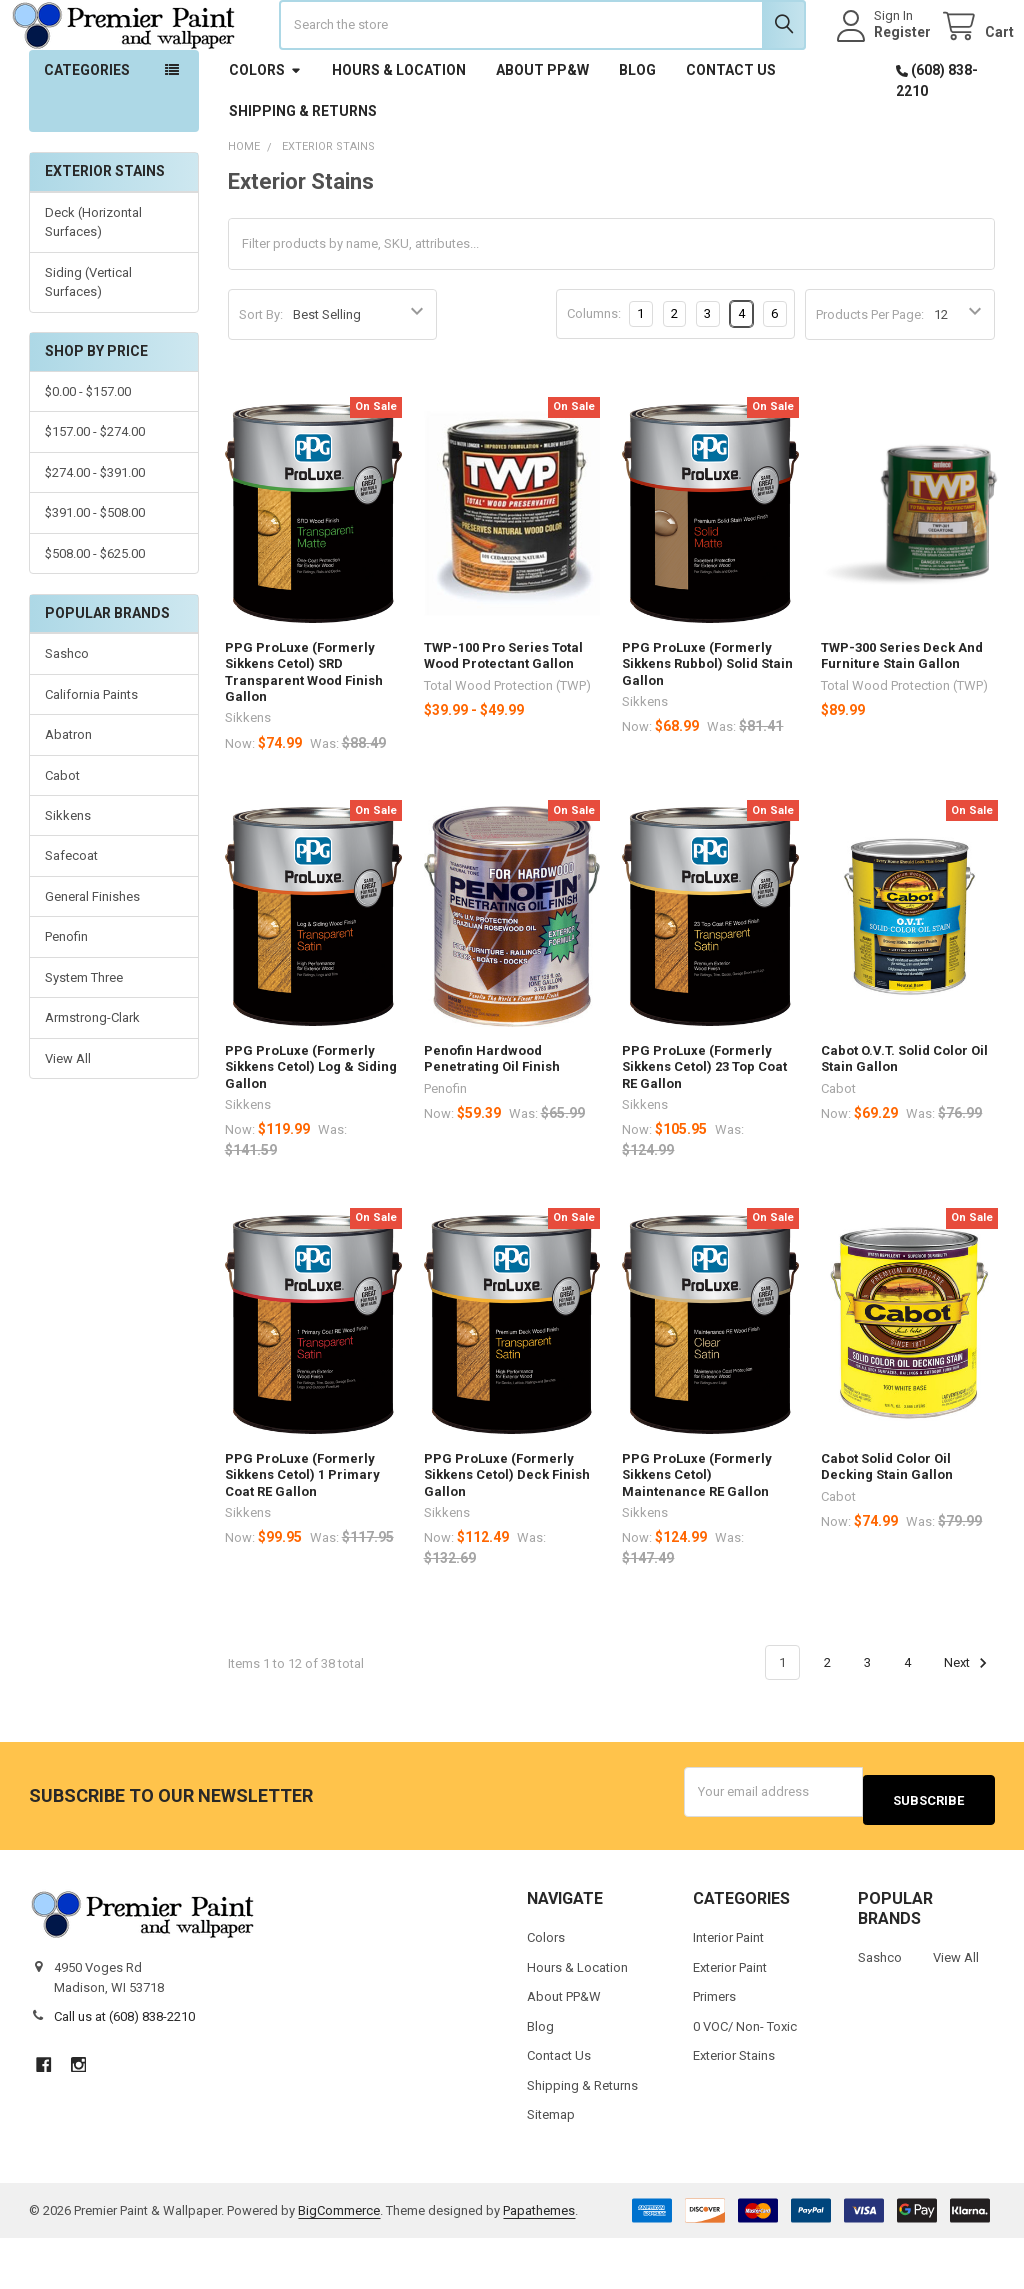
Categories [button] (87, 129)
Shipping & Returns (303, 170)
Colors (265, 129)
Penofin (66, 995)
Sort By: (261, 373)
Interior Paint (728, 1988)
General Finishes (92, 955)
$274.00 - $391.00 (95, 531)
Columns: (594, 372)
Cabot (62, 833)
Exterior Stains (734, 2106)
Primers (714, 2047)
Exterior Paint (730, 2017)
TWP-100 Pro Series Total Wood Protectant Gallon (503, 714)
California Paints (91, 753)
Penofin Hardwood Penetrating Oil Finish (492, 1117)
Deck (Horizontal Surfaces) (93, 281)
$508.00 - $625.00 (95, 612)
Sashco (67, 712)
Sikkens (68, 874)
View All (68, 1117)
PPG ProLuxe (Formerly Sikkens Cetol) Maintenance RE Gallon (697, 1534)
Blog (637, 129)
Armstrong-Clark (92, 1076)
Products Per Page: (870, 373)
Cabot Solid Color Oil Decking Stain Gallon (887, 1525)
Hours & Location (399, 129)
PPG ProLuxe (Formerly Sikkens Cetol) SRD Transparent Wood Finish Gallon (304, 731)
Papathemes (539, 2260)
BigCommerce (339, 2260)
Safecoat (71, 914)
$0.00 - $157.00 (88, 450)
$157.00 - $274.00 (95, 490)
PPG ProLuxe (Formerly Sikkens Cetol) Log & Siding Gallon (311, 1126)
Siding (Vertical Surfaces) (88, 341)
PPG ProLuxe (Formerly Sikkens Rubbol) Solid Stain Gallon (707, 723)
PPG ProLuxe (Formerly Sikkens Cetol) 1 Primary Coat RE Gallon (302, 1534)
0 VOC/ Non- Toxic (745, 2076)
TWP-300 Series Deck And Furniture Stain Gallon (902, 714)
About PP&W (542, 129)
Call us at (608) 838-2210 (124, 2067)
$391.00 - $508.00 (95, 571)
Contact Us (731, 129)
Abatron (68, 793)
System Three (84, 1036)
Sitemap (551, 2165)
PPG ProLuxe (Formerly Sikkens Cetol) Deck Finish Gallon (507, 1534)
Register (883, 62)
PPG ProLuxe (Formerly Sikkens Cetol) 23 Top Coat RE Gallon (704, 1126)
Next (968, 1722)
